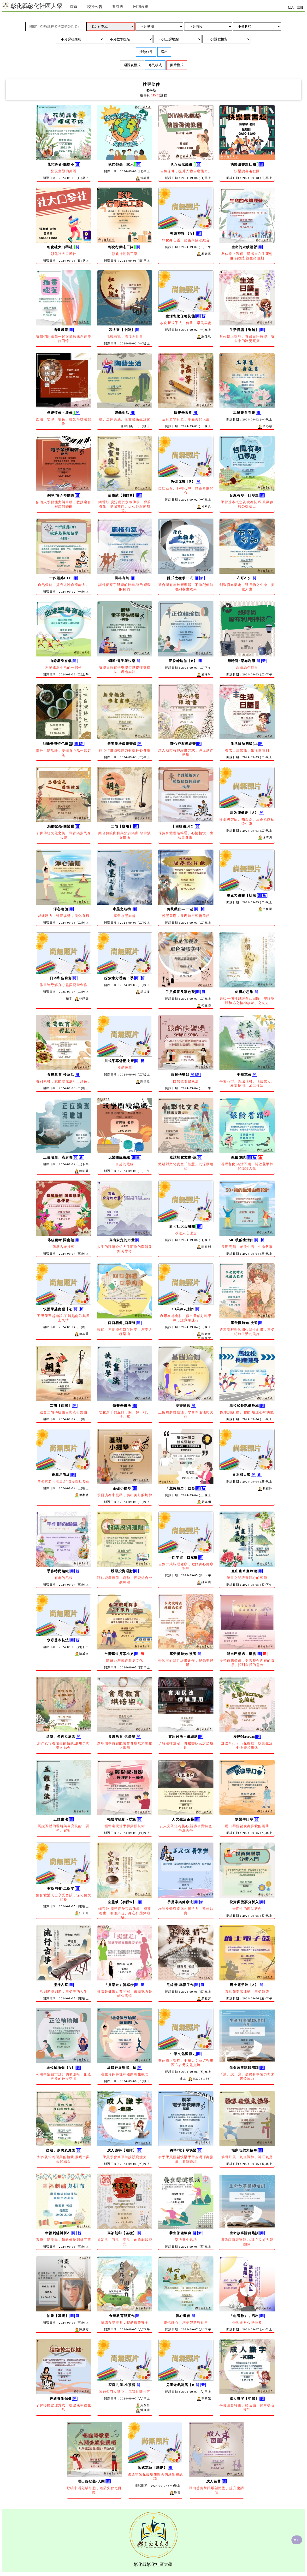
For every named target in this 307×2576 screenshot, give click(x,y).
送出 (164, 52)
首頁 (73, 7)
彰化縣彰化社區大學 (32, 5)
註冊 (300, 7)
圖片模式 (176, 65)
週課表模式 (132, 65)
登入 (291, 7)
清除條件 (146, 52)
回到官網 (140, 7)
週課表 (118, 7)
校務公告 (94, 7)
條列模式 (155, 65)
